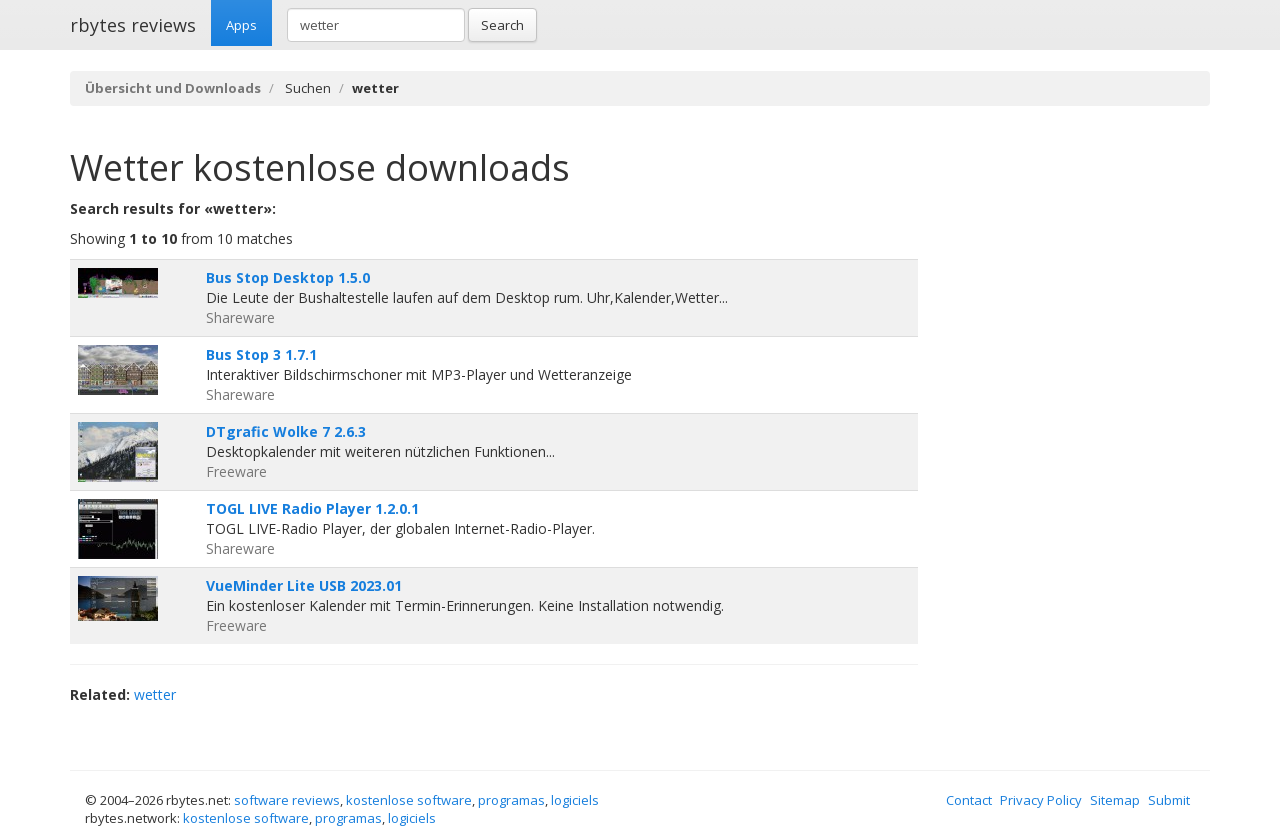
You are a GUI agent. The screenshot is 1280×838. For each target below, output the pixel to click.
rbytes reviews (133, 25)
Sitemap (1115, 800)
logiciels (575, 800)
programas (511, 800)
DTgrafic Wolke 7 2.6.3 (286, 431)
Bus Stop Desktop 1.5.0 (288, 277)
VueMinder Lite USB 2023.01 (304, 585)
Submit (1169, 800)
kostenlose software (409, 800)
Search (502, 25)
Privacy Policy (1041, 800)
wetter (155, 694)
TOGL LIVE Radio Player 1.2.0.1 (312, 508)
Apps (241, 25)
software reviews (287, 800)
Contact (969, 800)
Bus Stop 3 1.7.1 (261, 354)
